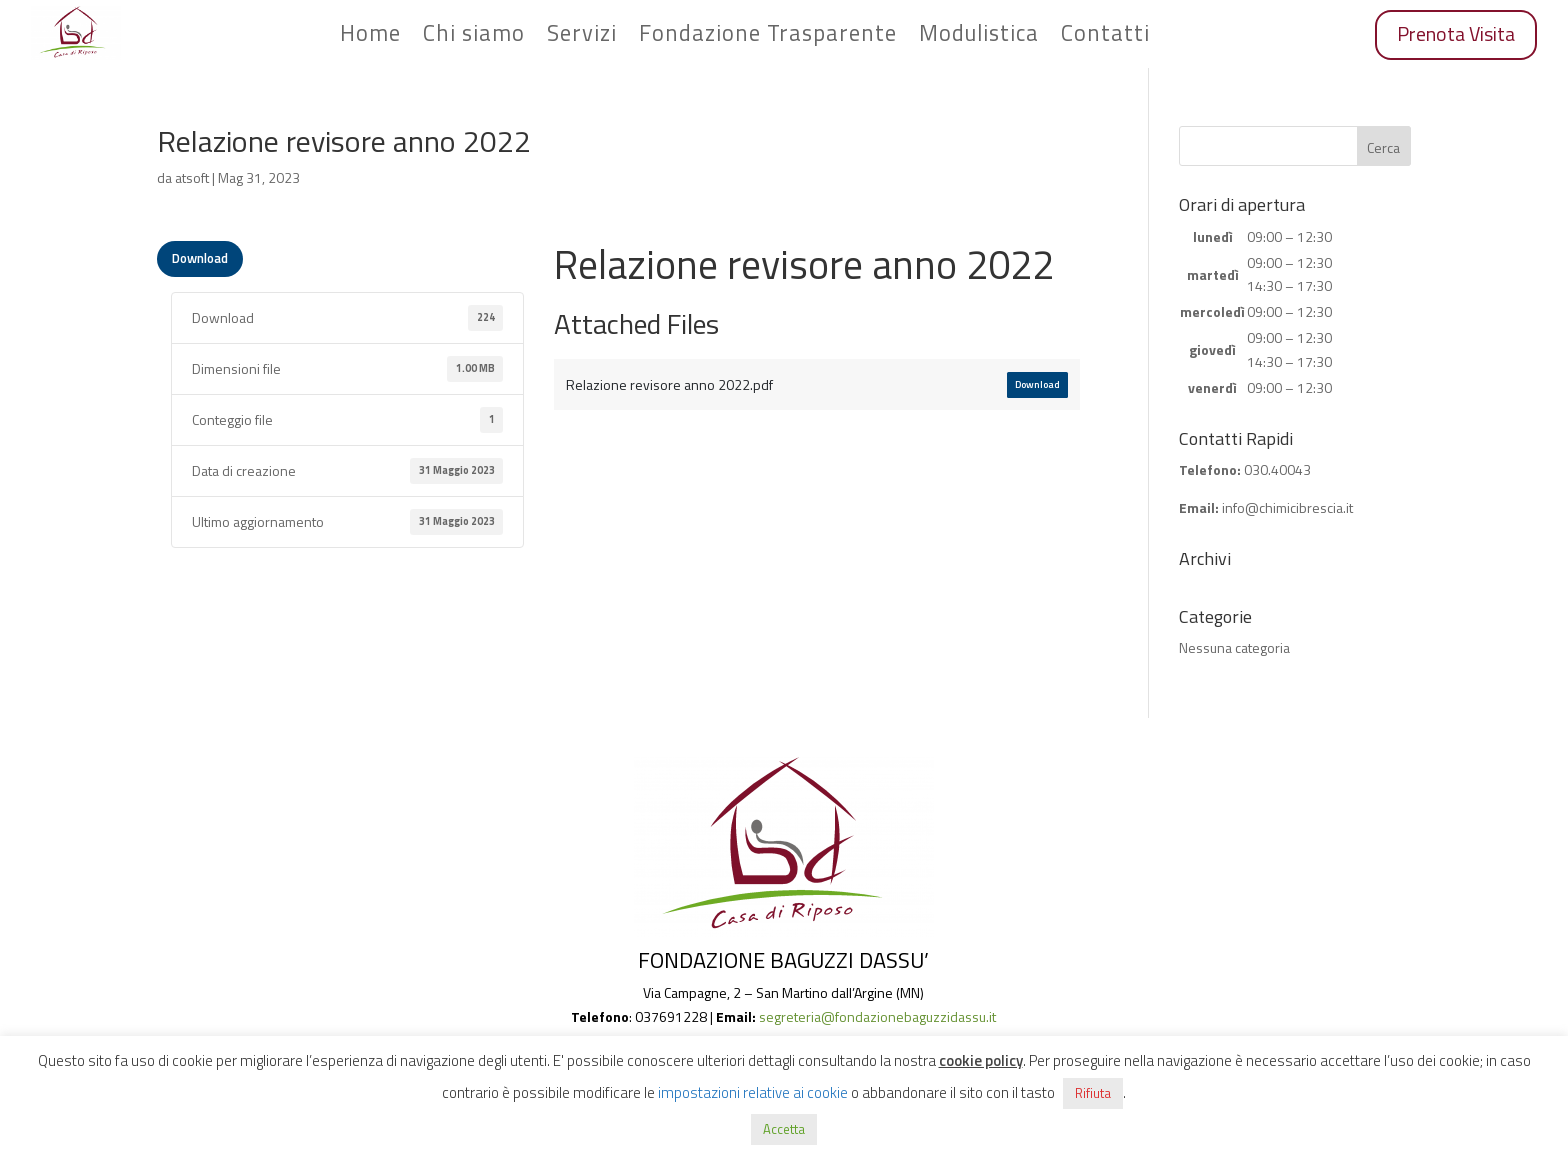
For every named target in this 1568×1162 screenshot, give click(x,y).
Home (370, 37)
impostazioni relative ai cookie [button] (753, 1092)
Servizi (582, 37)
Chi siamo (474, 37)
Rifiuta (1093, 1093)
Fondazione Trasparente (768, 37)
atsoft (192, 177)
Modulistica (979, 37)
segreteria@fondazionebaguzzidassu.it (877, 1016)
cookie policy (981, 1060)
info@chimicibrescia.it (1287, 507)
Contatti (1105, 37)
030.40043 (1277, 469)
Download (200, 258)
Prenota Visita (1456, 34)
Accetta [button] (784, 1129)
